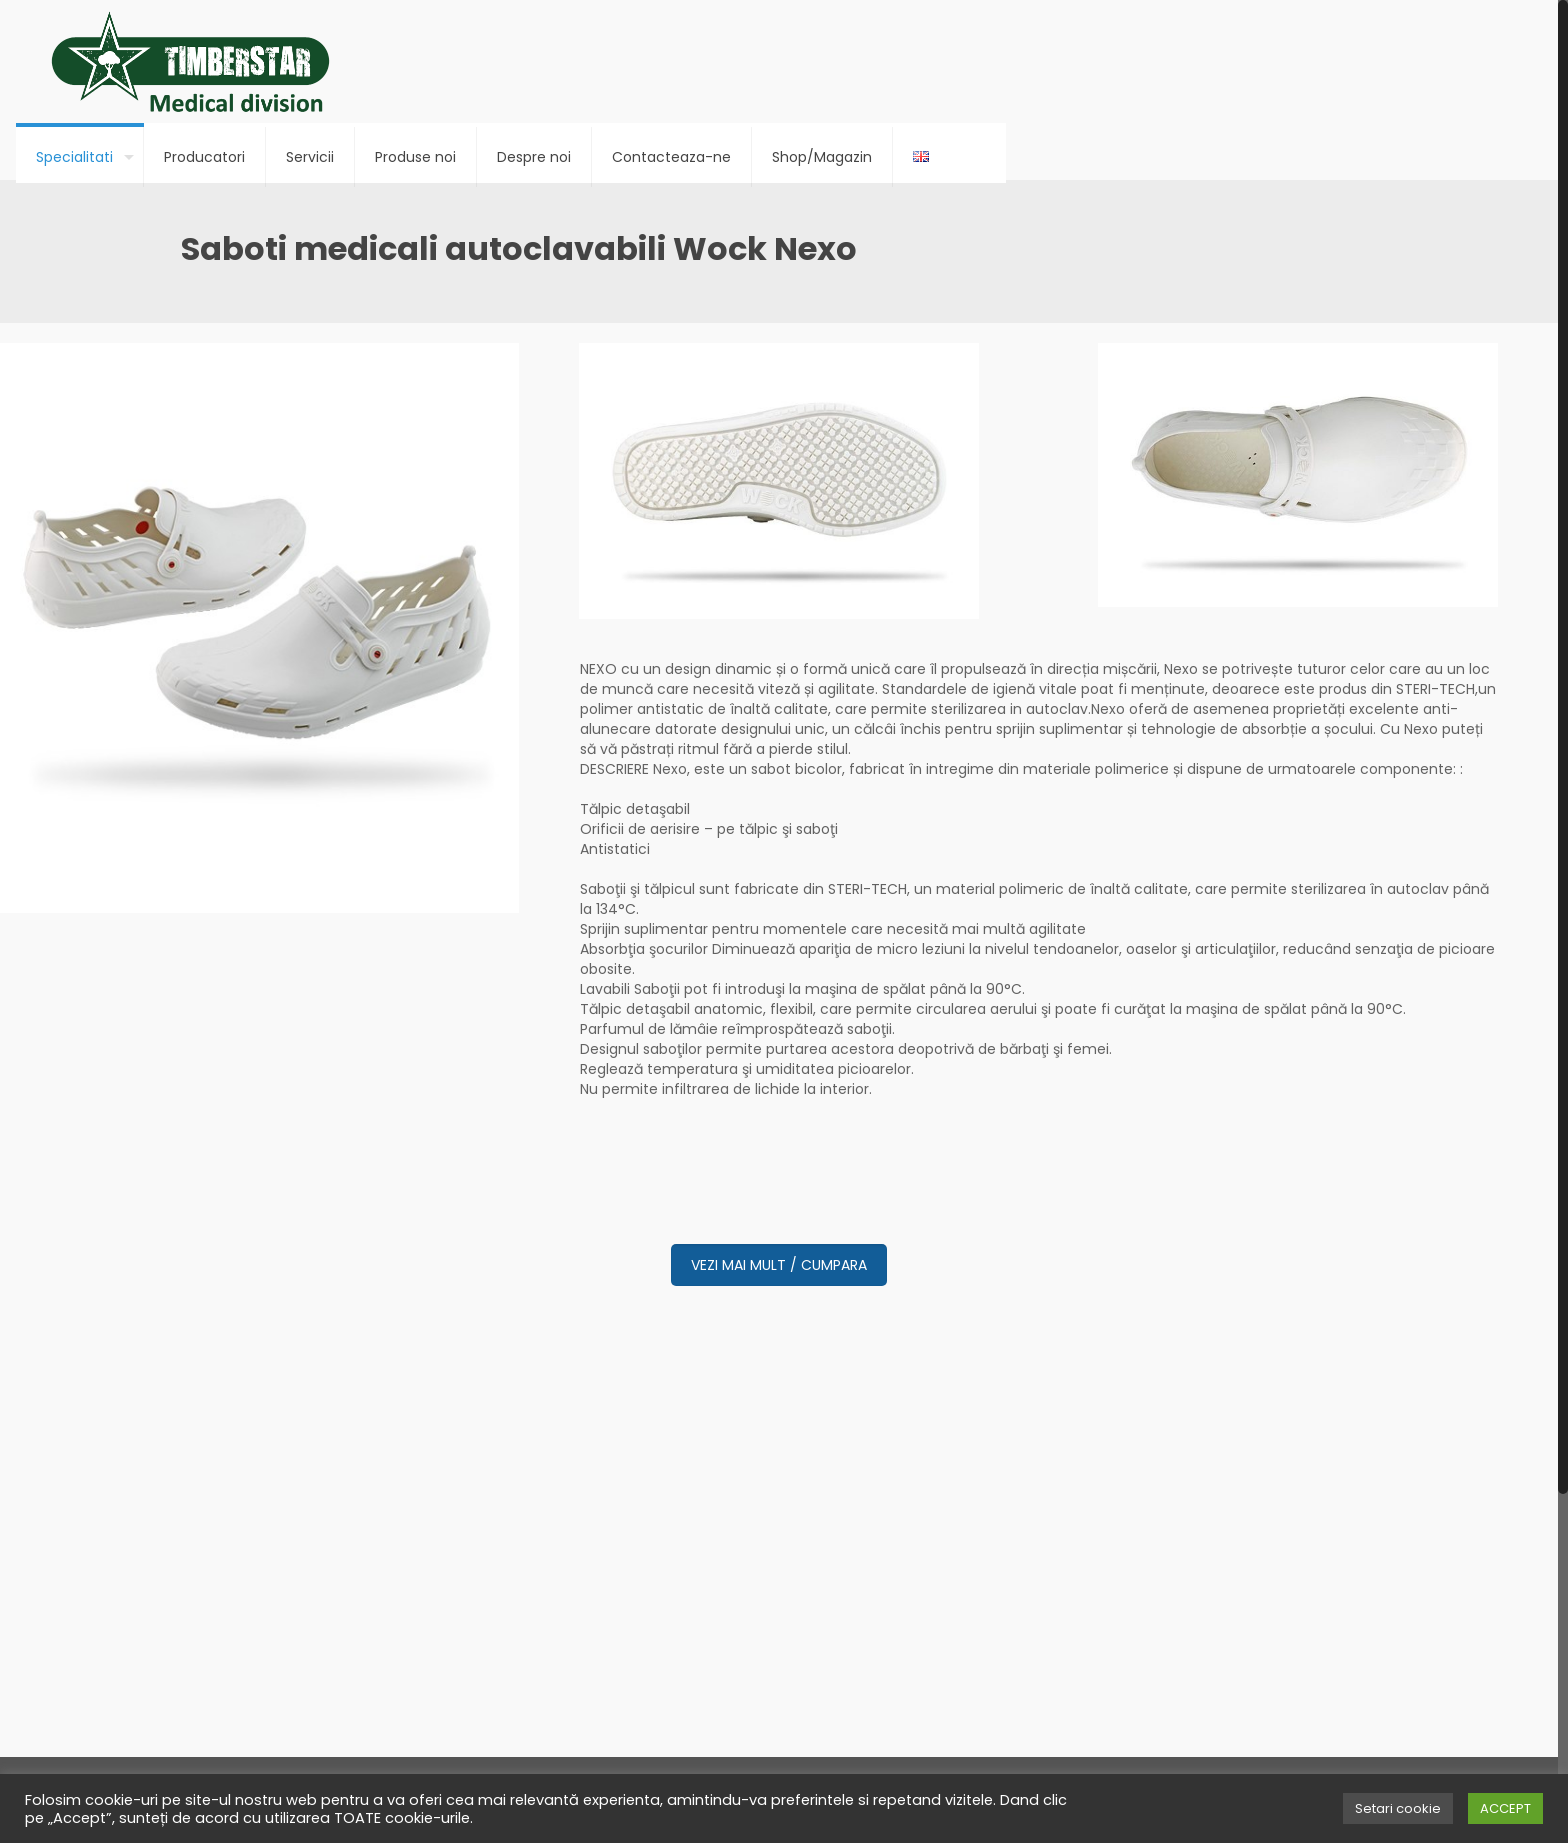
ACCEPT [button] (1505, 1808)
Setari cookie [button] (1398, 1808)
